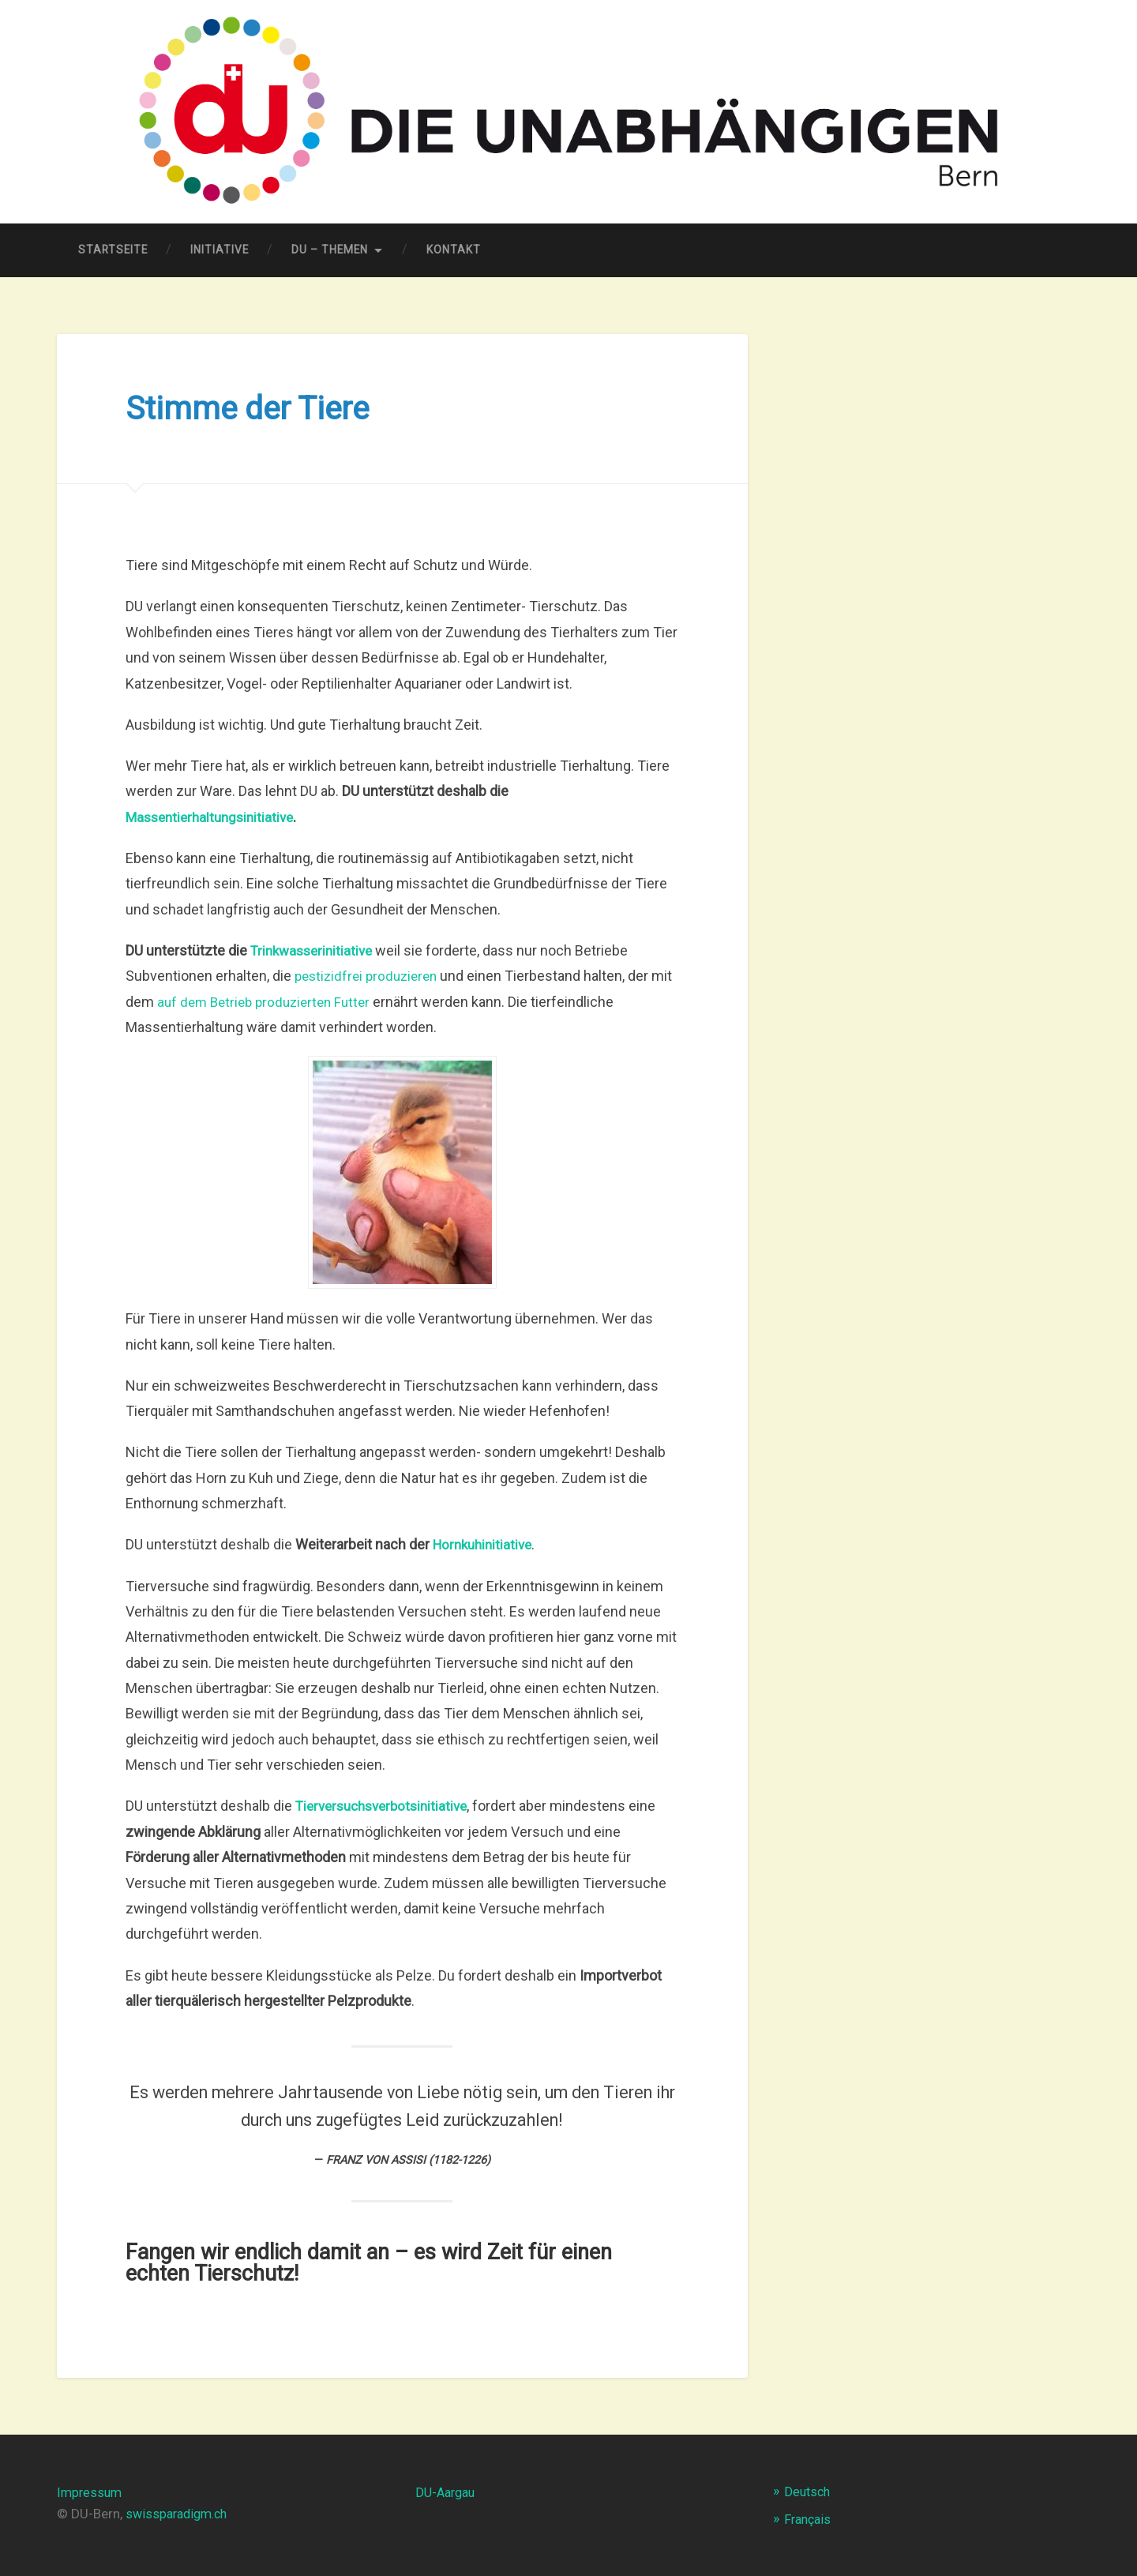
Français (809, 2519)
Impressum (91, 2492)
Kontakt (453, 250)
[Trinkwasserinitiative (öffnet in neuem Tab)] (315, 950)
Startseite (113, 250)
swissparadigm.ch (180, 2514)
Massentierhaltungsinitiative (214, 817)
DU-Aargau (447, 2492)
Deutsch (808, 2491)
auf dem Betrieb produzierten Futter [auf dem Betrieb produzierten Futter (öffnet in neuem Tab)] (293, 1001)
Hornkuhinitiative (485, 1545)
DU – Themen (329, 250)
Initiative (219, 250)
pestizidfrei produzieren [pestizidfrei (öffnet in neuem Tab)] (370, 976)
